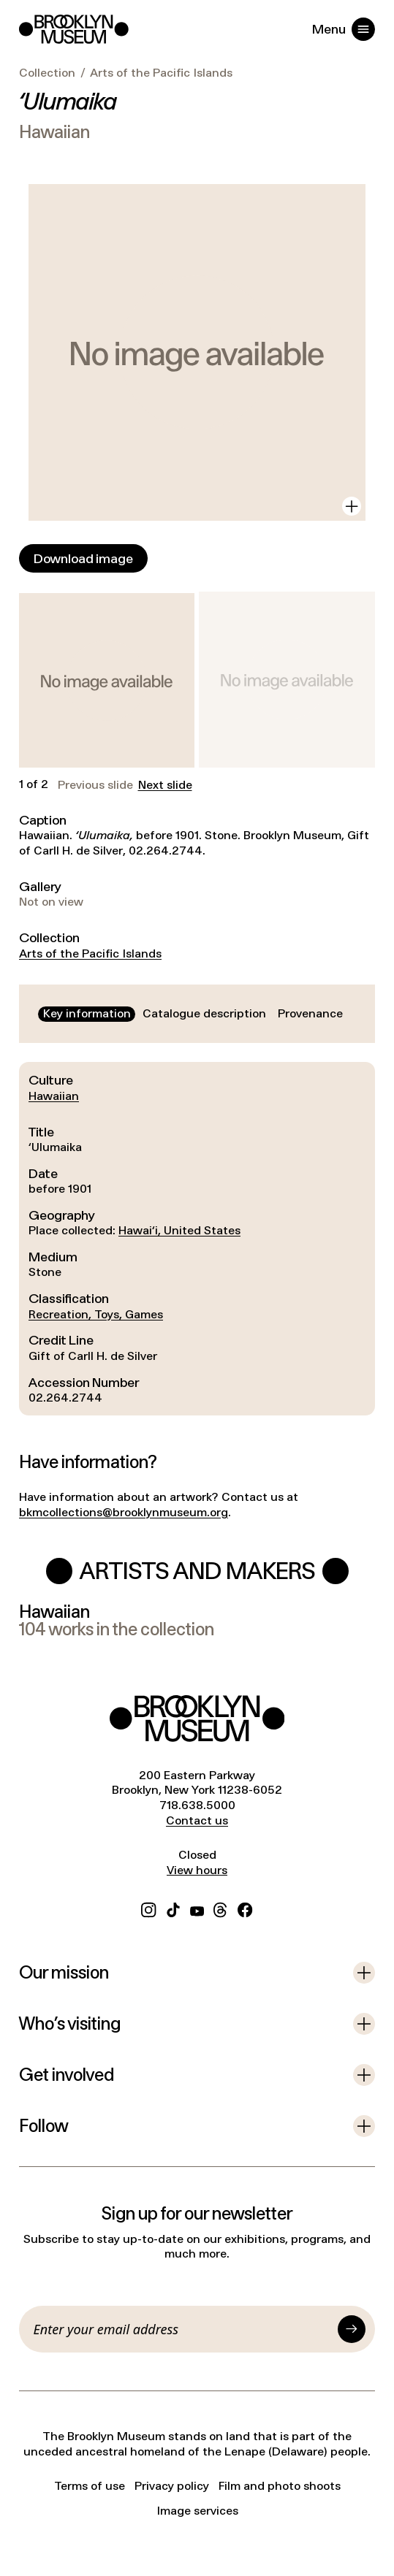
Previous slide (95, 785)
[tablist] (193, 1014)
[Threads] (220, 1908)
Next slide (165, 785)
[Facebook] (245, 1908)
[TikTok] (173, 1908)
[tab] (86, 1014)
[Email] (183, 2329)
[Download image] (83, 558)
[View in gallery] (351, 506)
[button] (106, 680)
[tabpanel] (197, 1238)
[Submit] (351, 2329)
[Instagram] (148, 1908)
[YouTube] (197, 1908)
